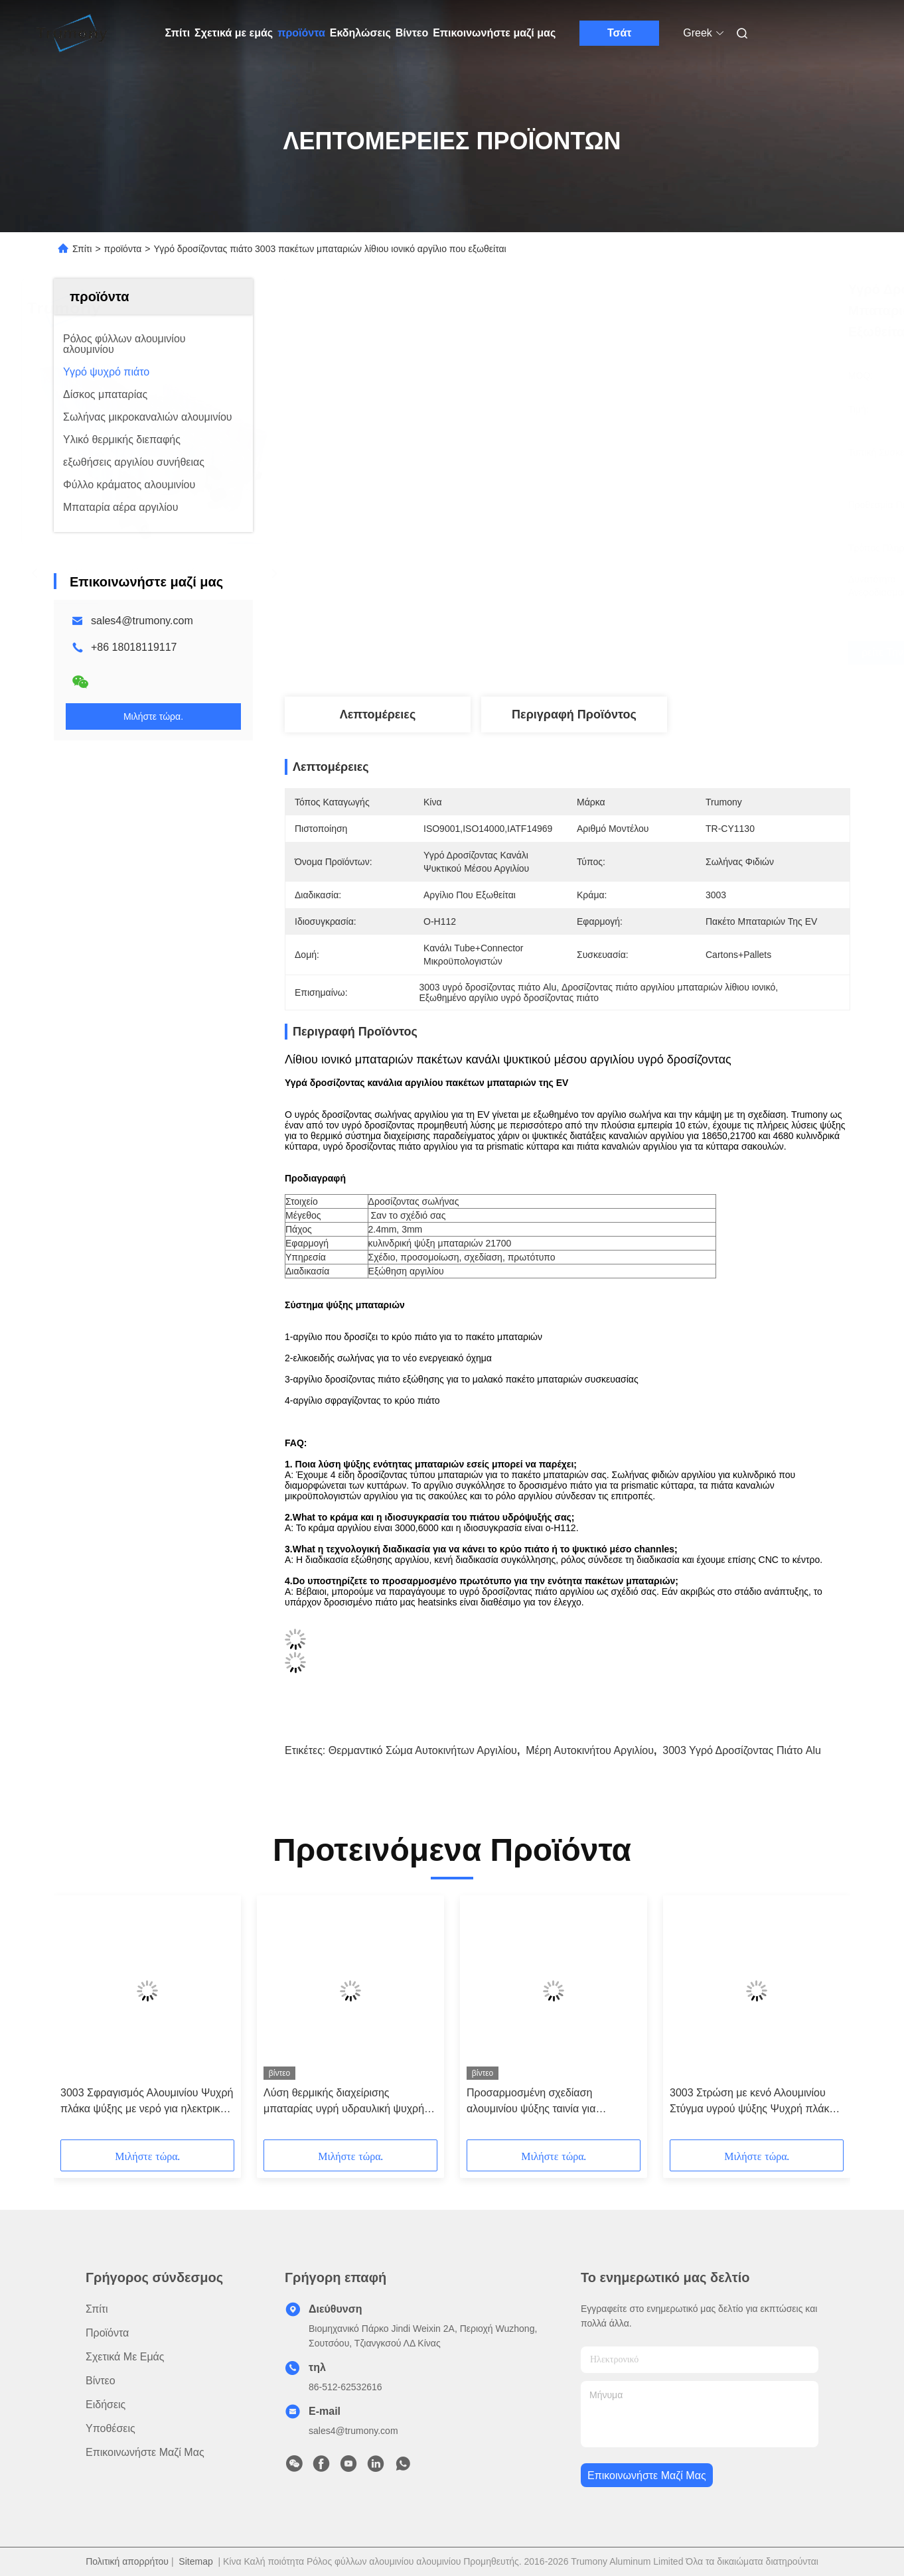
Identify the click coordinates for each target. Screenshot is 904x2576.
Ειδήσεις (105, 2404)
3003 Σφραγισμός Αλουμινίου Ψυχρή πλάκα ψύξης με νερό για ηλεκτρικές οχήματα (147, 2102)
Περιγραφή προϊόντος (574, 714)
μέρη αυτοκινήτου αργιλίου (590, 1750)
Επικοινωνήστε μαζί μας (494, 32)
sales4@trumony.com (142, 620)
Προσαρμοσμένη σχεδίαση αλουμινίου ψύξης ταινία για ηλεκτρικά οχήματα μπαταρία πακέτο (552, 2102)
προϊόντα (301, 32)
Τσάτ (619, 32)
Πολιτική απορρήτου (127, 2561)
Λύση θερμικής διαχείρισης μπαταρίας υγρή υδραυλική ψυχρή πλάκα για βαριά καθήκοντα (344, 2102)
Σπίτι (177, 32)
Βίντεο (412, 32)
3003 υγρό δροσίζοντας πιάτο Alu (741, 1750)
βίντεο (100, 2380)
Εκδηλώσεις (360, 32)
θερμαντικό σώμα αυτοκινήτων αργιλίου (423, 1750)
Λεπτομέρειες (378, 714)
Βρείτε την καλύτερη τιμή (638, 652)
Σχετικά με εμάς (233, 32)
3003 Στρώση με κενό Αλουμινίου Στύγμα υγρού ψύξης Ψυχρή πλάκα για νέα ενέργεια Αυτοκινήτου (753, 2102)
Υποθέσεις (110, 2428)
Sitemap (195, 2561)
